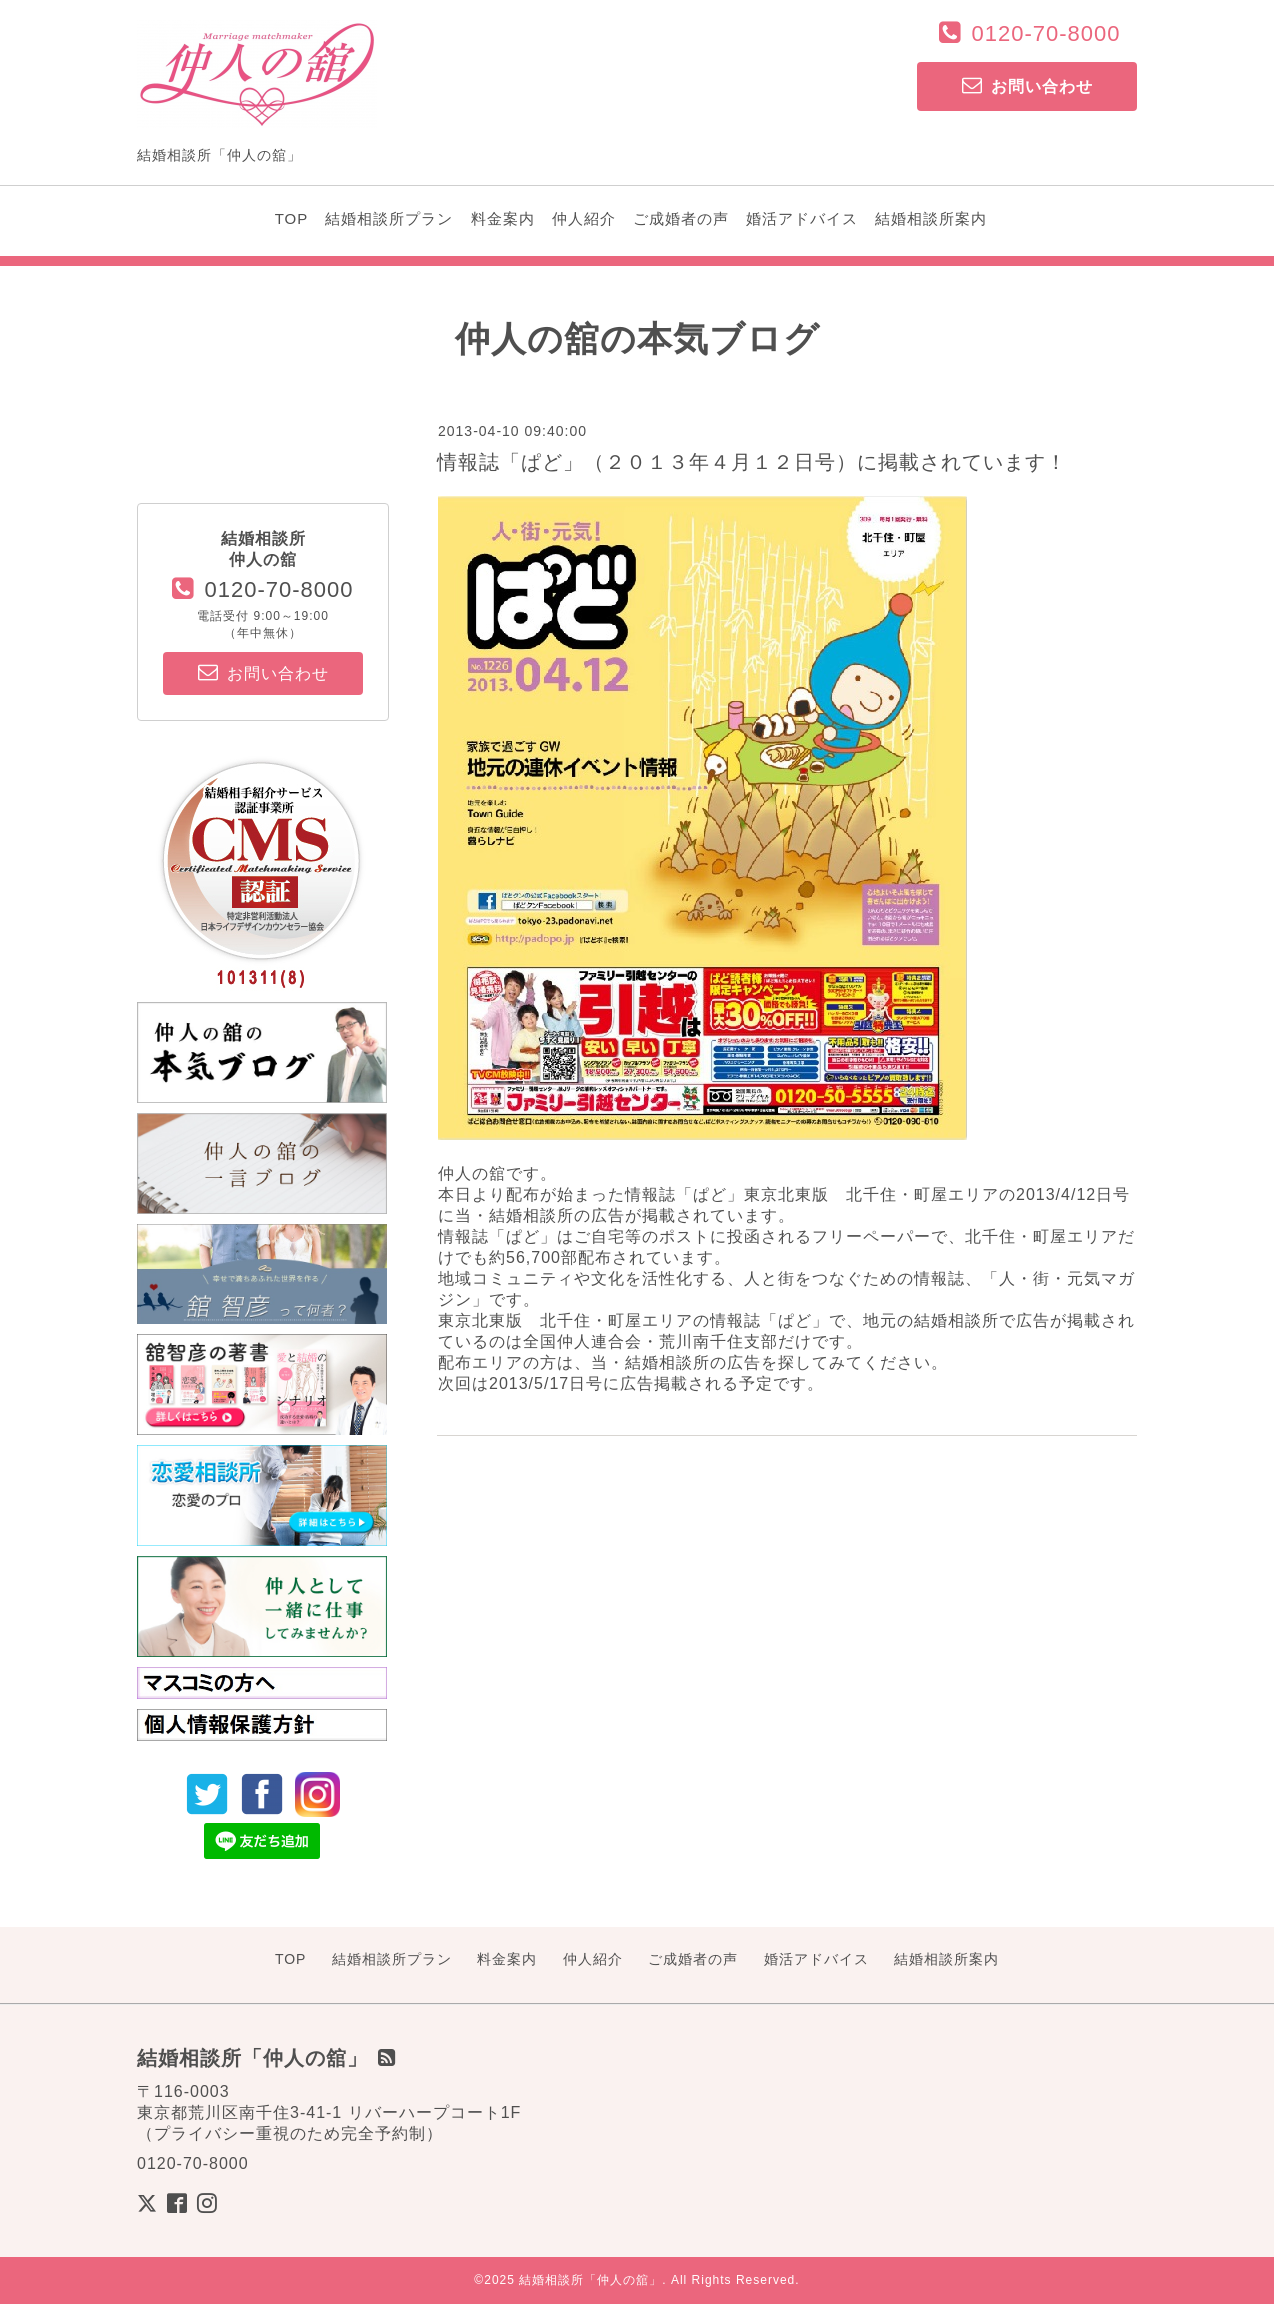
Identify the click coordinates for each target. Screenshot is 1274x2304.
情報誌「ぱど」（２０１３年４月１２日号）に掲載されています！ (752, 462)
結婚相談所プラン (389, 218)
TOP (292, 218)
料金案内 (503, 218)
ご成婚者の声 (681, 218)
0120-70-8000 (1045, 33)
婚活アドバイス (802, 218)
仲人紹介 (584, 218)
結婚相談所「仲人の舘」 (590, 2280)
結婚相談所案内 (931, 218)
